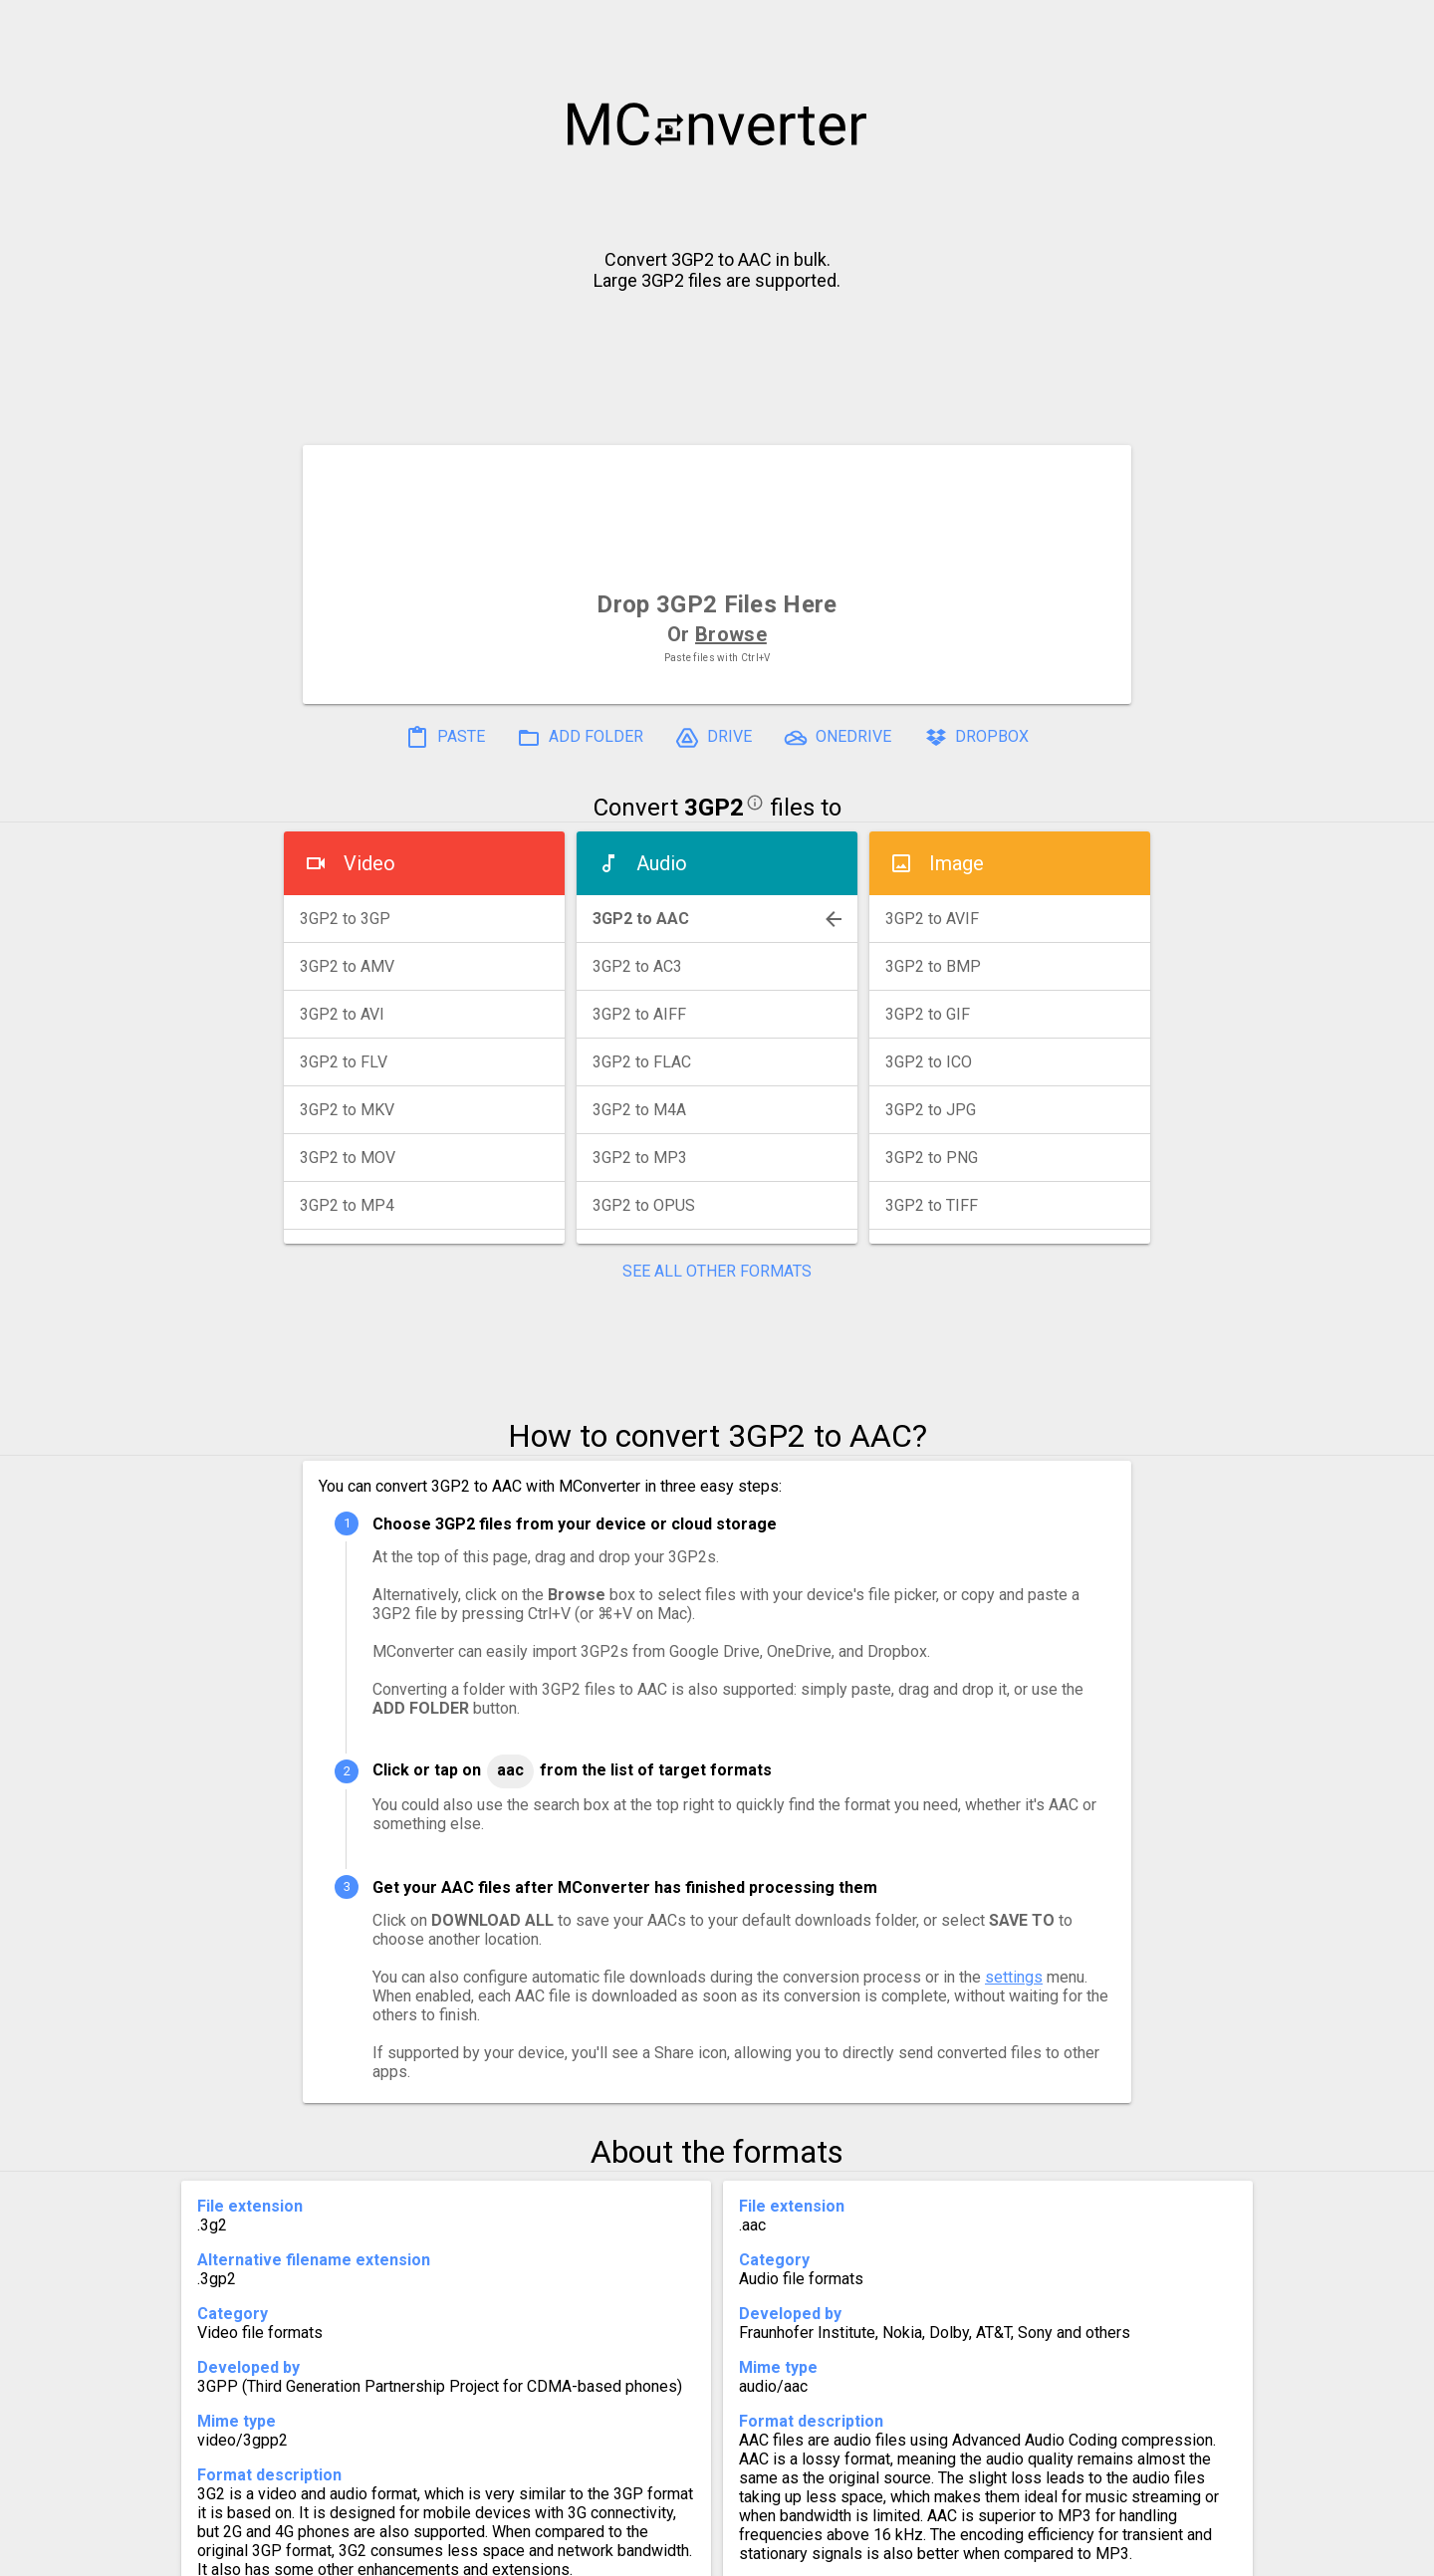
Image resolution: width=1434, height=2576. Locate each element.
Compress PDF (672, 2552)
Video (369, 863)
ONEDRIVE (837, 738)
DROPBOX (976, 738)
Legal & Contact (1026, 2552)
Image (956, 863)
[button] (1400, 26)
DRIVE (713, 738)
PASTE (445, 738)
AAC (510, 1769)
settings (1014, 1977)
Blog (775, 2552)
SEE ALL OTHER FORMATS (717, 1271)
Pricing (558, 2552)
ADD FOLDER (580, 738)
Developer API (877, 2552)
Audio (661, 863)
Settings (466, 2552)
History (374, 2552)
